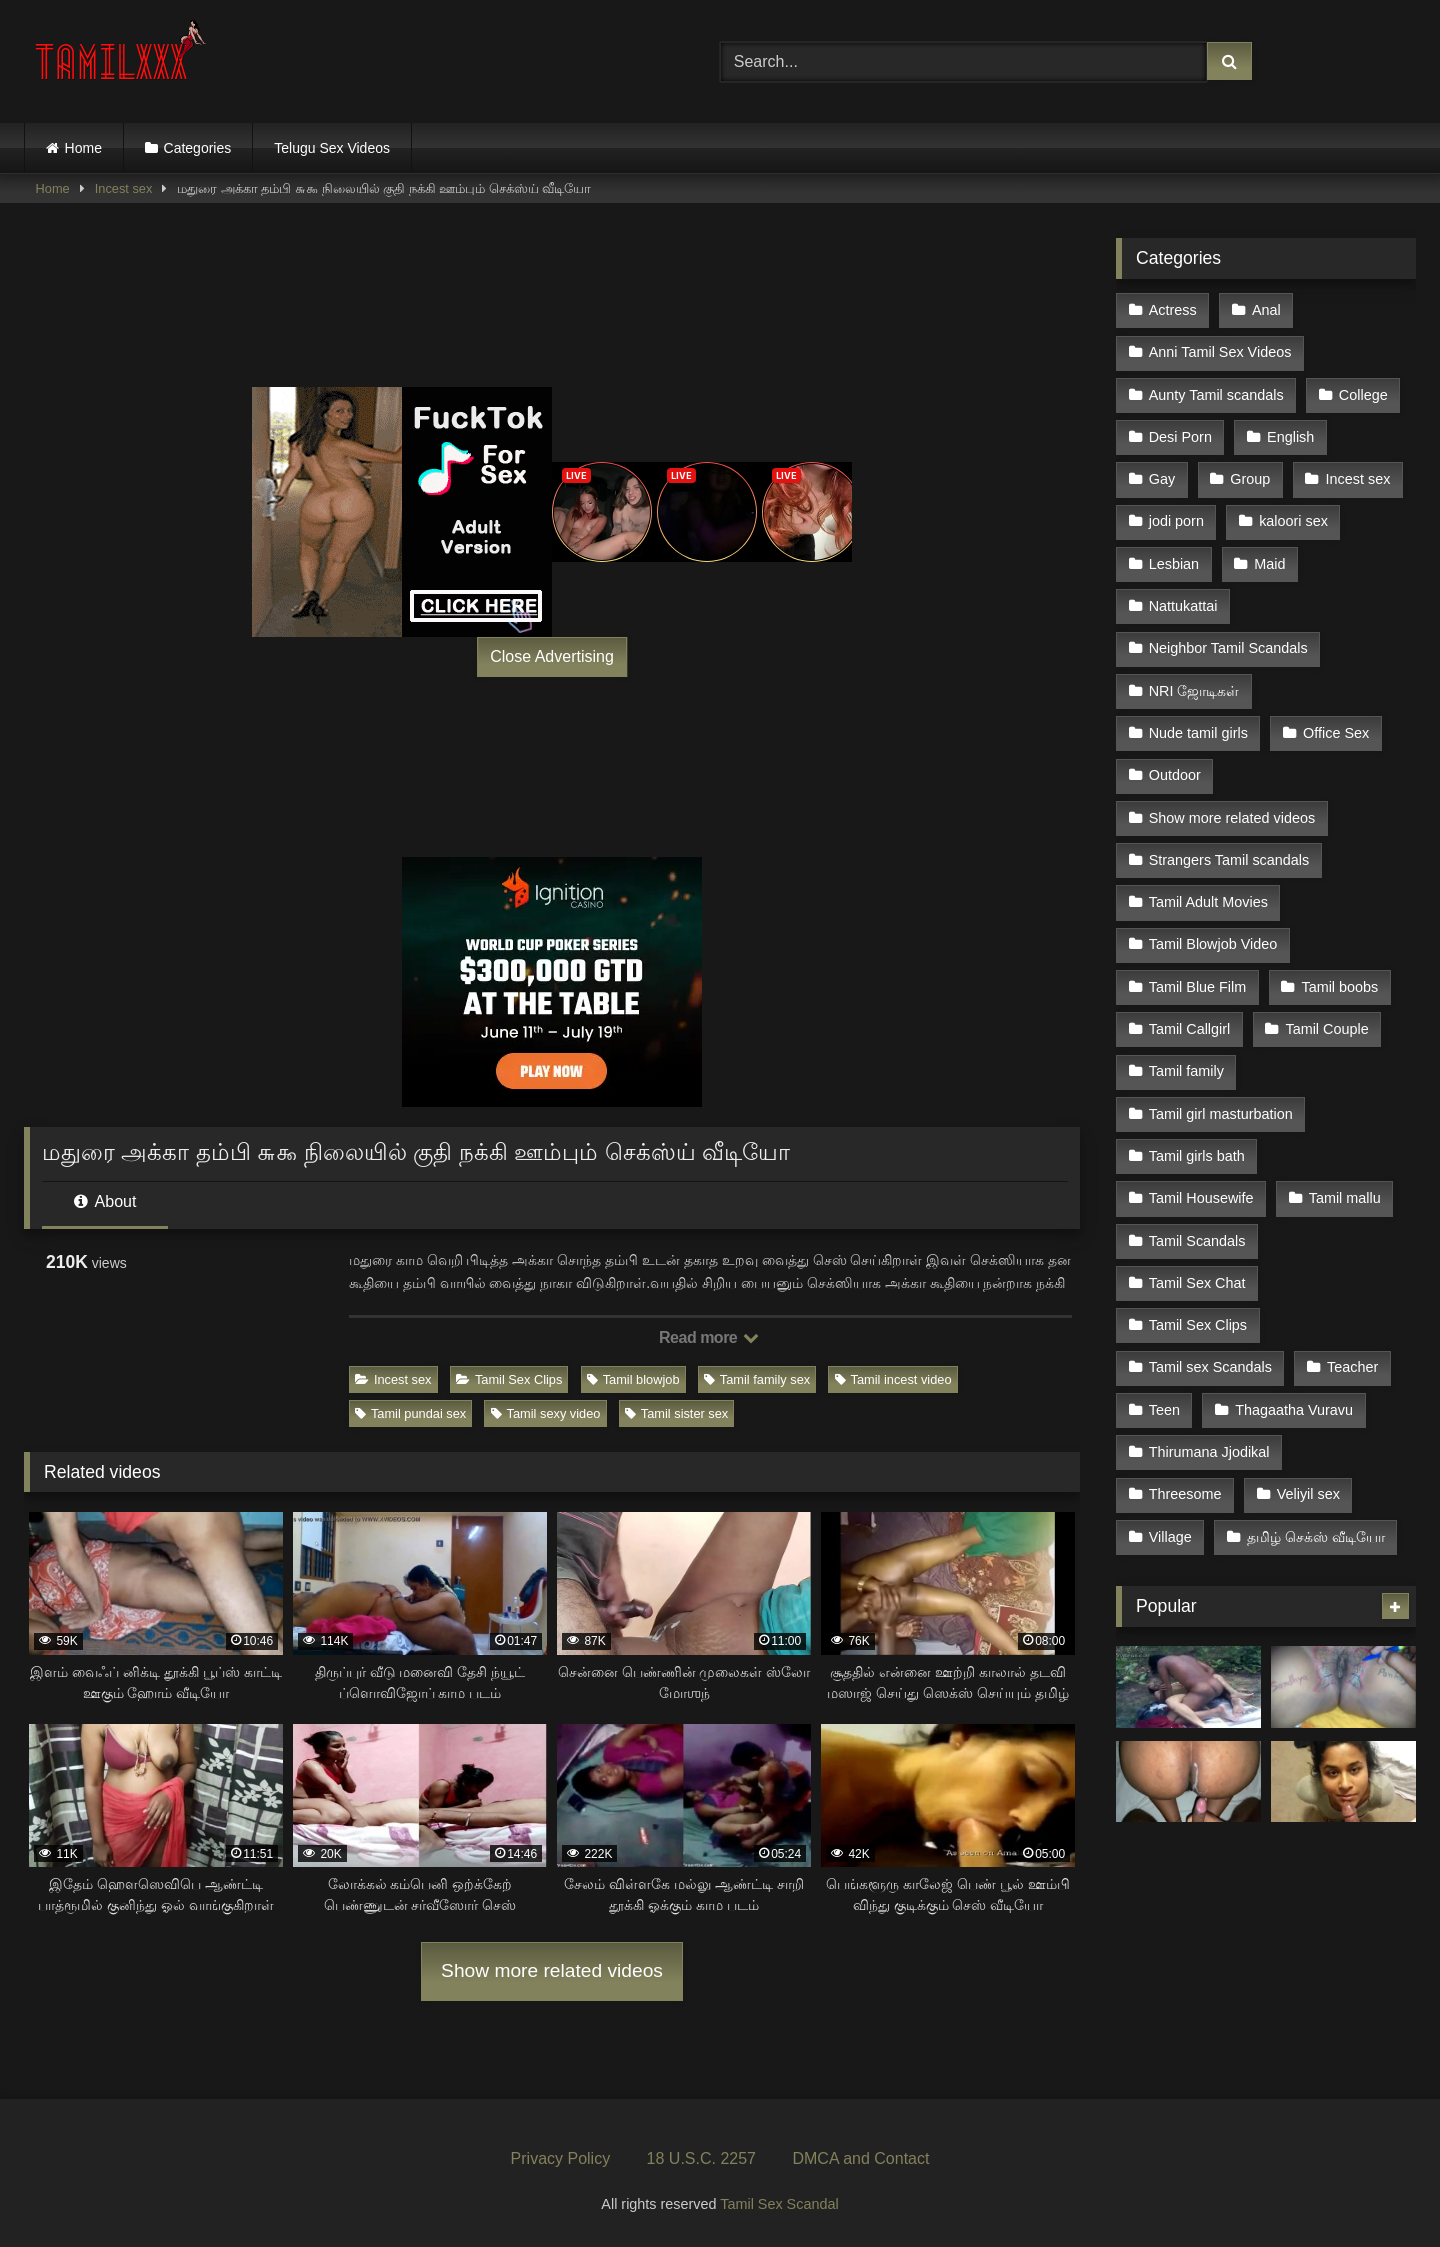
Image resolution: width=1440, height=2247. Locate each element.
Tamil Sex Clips (509, 1379)
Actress (1173, 310)
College (1363, 395)
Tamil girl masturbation (1221, 1114)
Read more (709, 1337)
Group (1250, 479)
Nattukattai (1183, 606)
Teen (1164, 1410)
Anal (1266, 310)
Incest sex (124, 188)
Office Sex (1336, 733)
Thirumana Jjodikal (1209, 1452)
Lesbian (1174, 564)
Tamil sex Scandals (1210, 1367)
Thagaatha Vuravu (1294, 1410)
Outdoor (1175, 775)
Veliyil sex (1308, 1494)
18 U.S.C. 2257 (701, 2158)
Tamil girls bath (1197, 1156)
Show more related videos (552, 1970)
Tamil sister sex (676, 1413)
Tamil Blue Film (1198, 987)
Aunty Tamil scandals (1216, 395)
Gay (1162, 479)
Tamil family (1186, 1071)
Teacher (1352, 1367)
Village (1170, 1537)
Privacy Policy (561, 2158)
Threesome (1185, 1494)
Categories (198, 148)
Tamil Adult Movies (1208, 902)
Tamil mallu (1345, 1198)
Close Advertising (552, 656)
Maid (1269, 564)
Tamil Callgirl (1190, 1029)
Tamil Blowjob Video (1213, 944)
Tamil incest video (893, 1379)
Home (83, 148)
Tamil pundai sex (410, 1413)
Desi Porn (1180, 437)
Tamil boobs (1339, 987)
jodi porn (1176, 521)
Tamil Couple (1326, 1029)
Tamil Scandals (1197, 1241)
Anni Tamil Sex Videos (1220, 352)
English (1290, 437)
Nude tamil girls (1198, 733)
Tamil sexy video (546, 1413)
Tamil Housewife (1201, 1198)
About (105, 1201)
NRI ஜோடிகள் (1194, 691)
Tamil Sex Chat (1197, 1283)
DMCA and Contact (860, 2158)
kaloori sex (1293, 521)
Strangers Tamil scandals (1229, 860)
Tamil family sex (757, 1379)
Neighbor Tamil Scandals (1228, 648)
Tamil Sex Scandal (779, 2204)
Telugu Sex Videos (332, 148)
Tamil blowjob (633, 1379)
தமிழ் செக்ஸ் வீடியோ (1316, 1537)
